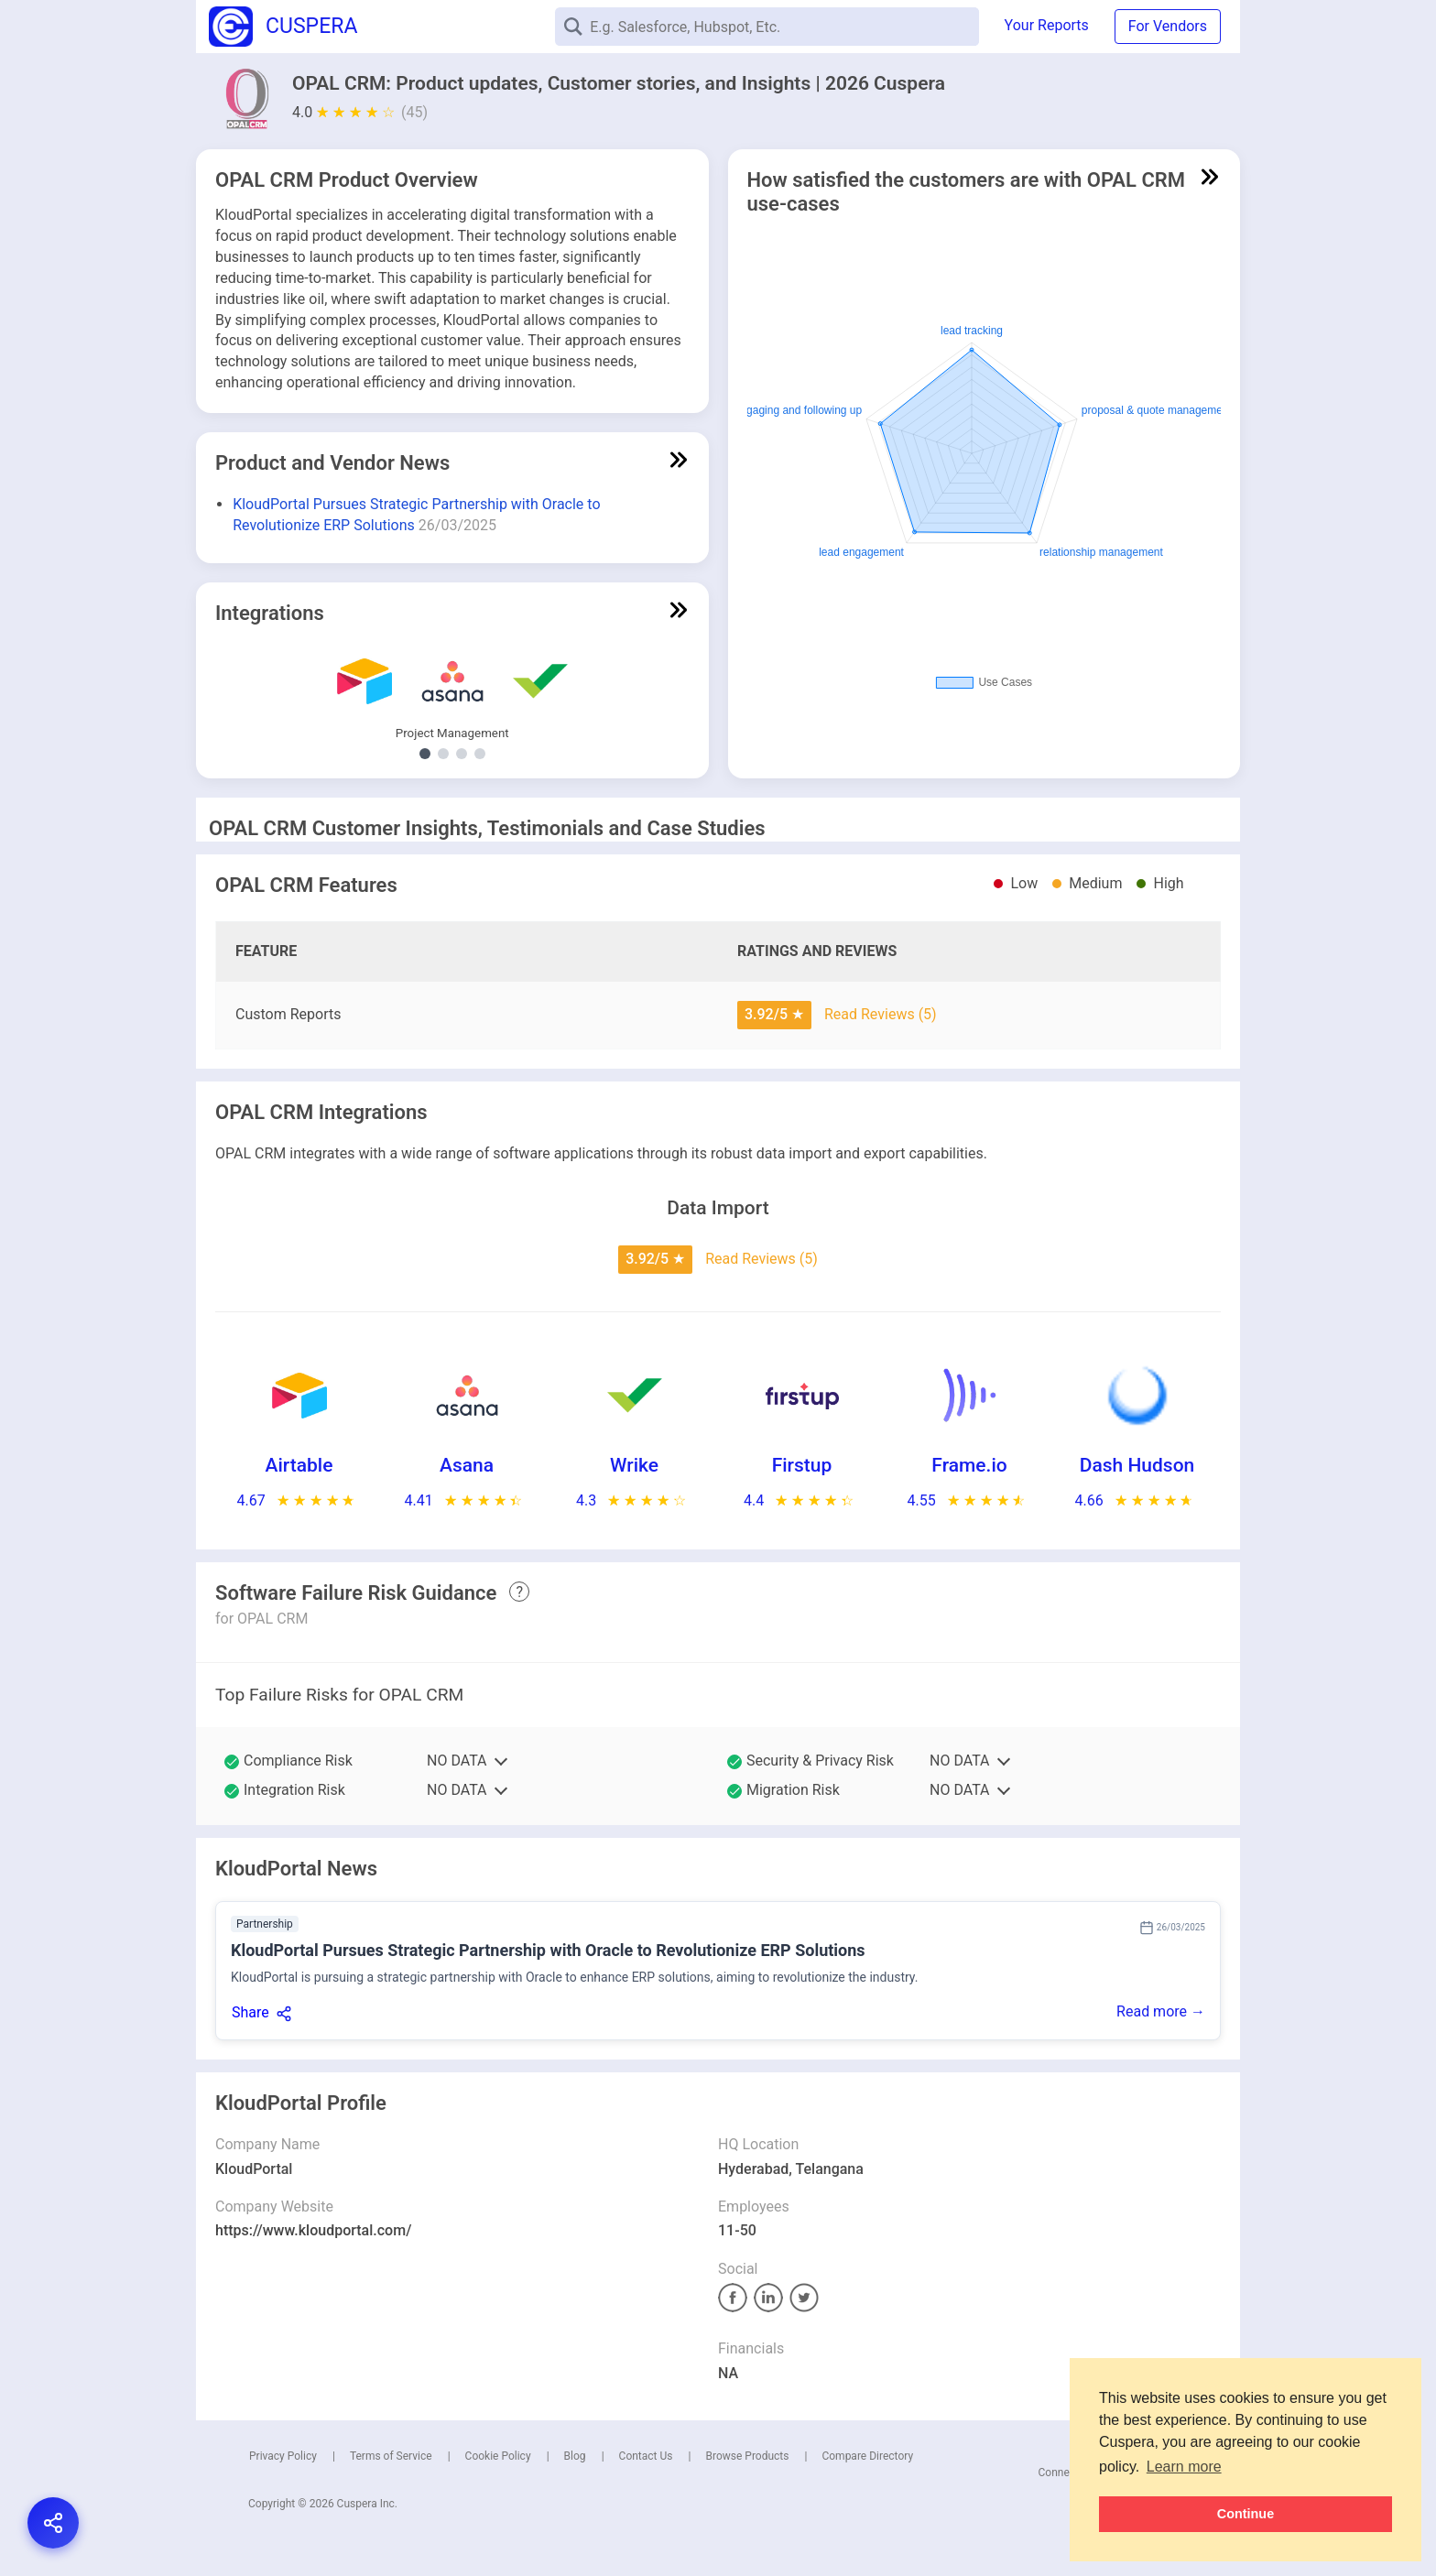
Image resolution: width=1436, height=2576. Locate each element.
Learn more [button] (1184, 2466)
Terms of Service (391, 2456)
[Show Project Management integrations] (424, 753)
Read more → (1160, 2011)
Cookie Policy (498, 2456)
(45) (414, 112)
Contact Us (646, 2456)
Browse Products (747, 2456)
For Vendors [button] (1167, 26)
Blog (575, 2456)
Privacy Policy (283, 2456)
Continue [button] (1245, 2513)
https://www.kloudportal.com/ (313, 2230)
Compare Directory (867, 2456)
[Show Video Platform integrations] (461, 753)
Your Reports (1047, 25)
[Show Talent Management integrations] (443, 753)
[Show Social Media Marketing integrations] (479, 753)
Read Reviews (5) (880, 1014)
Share (250, 2012)
